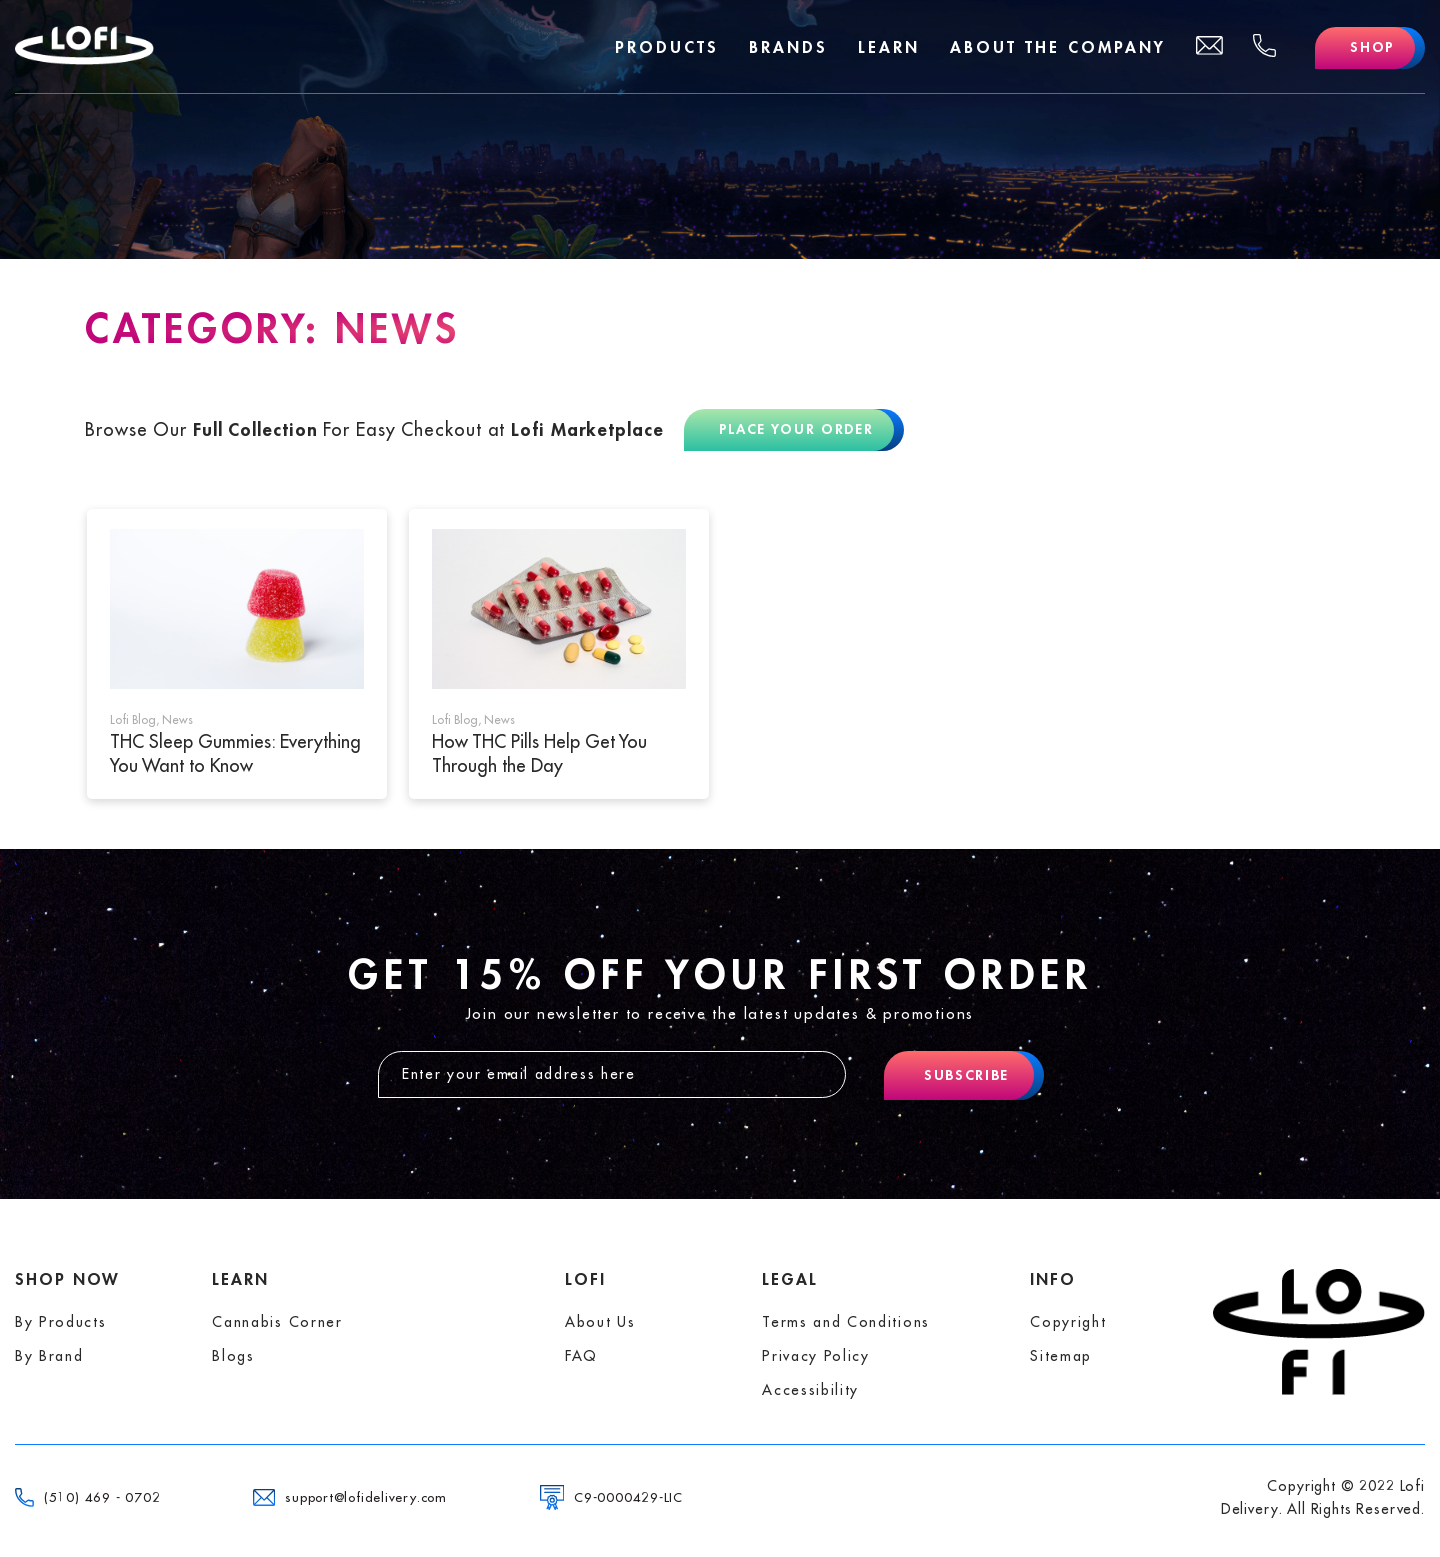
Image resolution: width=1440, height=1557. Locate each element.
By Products (60, 1322)
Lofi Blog (133, 720)
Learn (888, 48)
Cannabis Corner (277, 1322)
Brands (787, 48)
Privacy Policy (816, 1356)
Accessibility (810, 1390)
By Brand (49, 1356)
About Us (600, 1322)
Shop (1372, 48)
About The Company (1057, 48)
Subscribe (966, 1075)
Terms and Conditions (846, 1322)
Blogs (233, 1356)
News (177, 720)
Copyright (1068, 1322)
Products (666, 48)
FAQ (581, 1356)
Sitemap (1061, 1356)
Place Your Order (796, 430)
